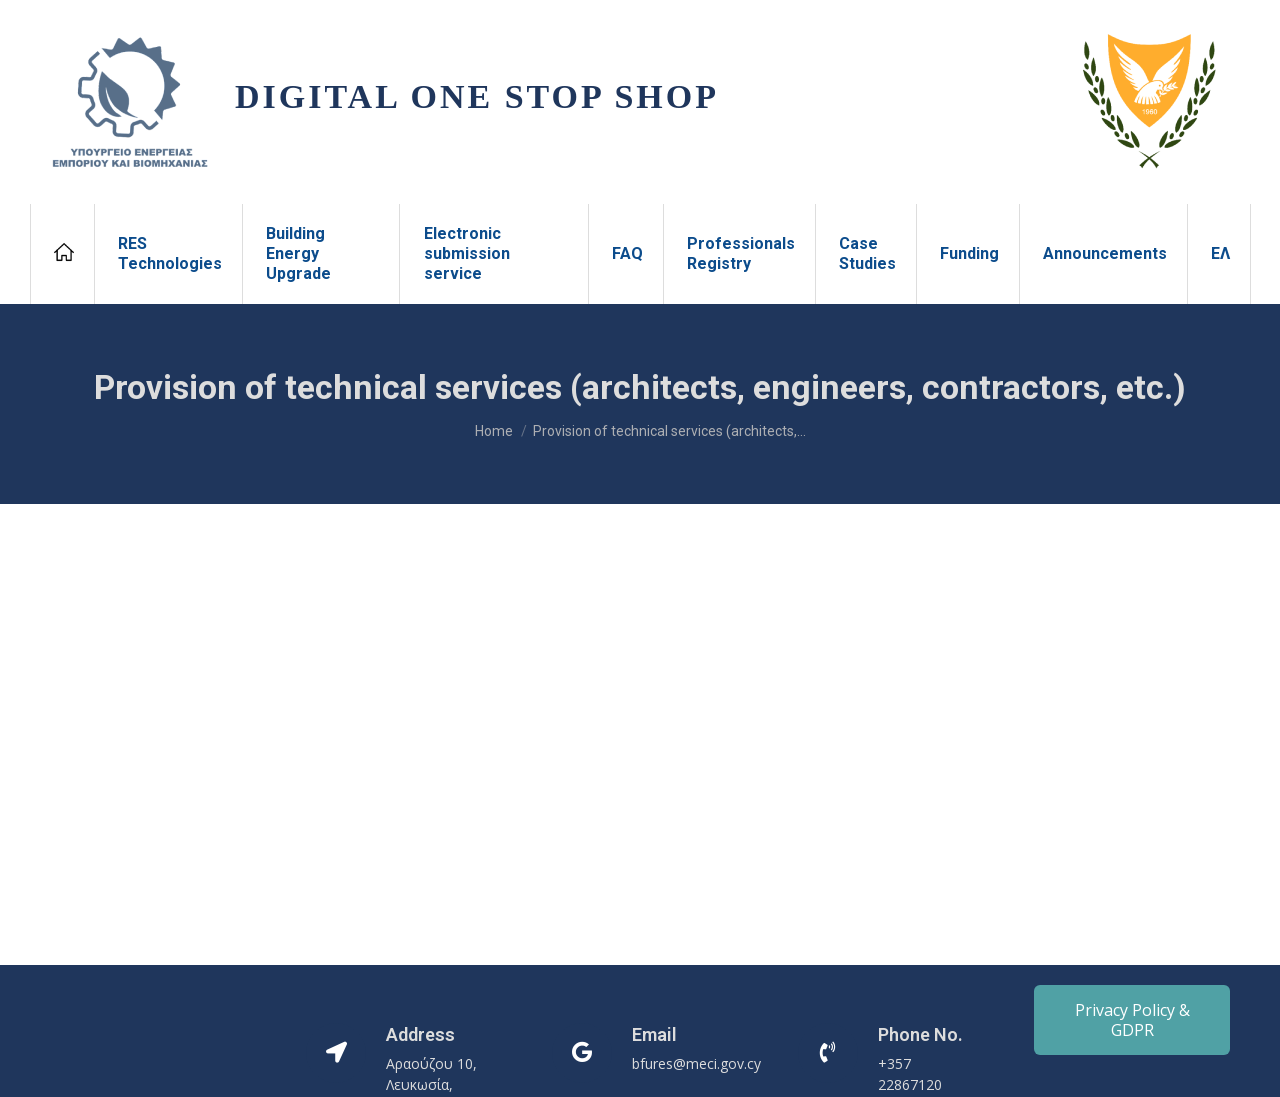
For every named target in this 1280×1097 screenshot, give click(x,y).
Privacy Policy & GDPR (1132, 1020)
